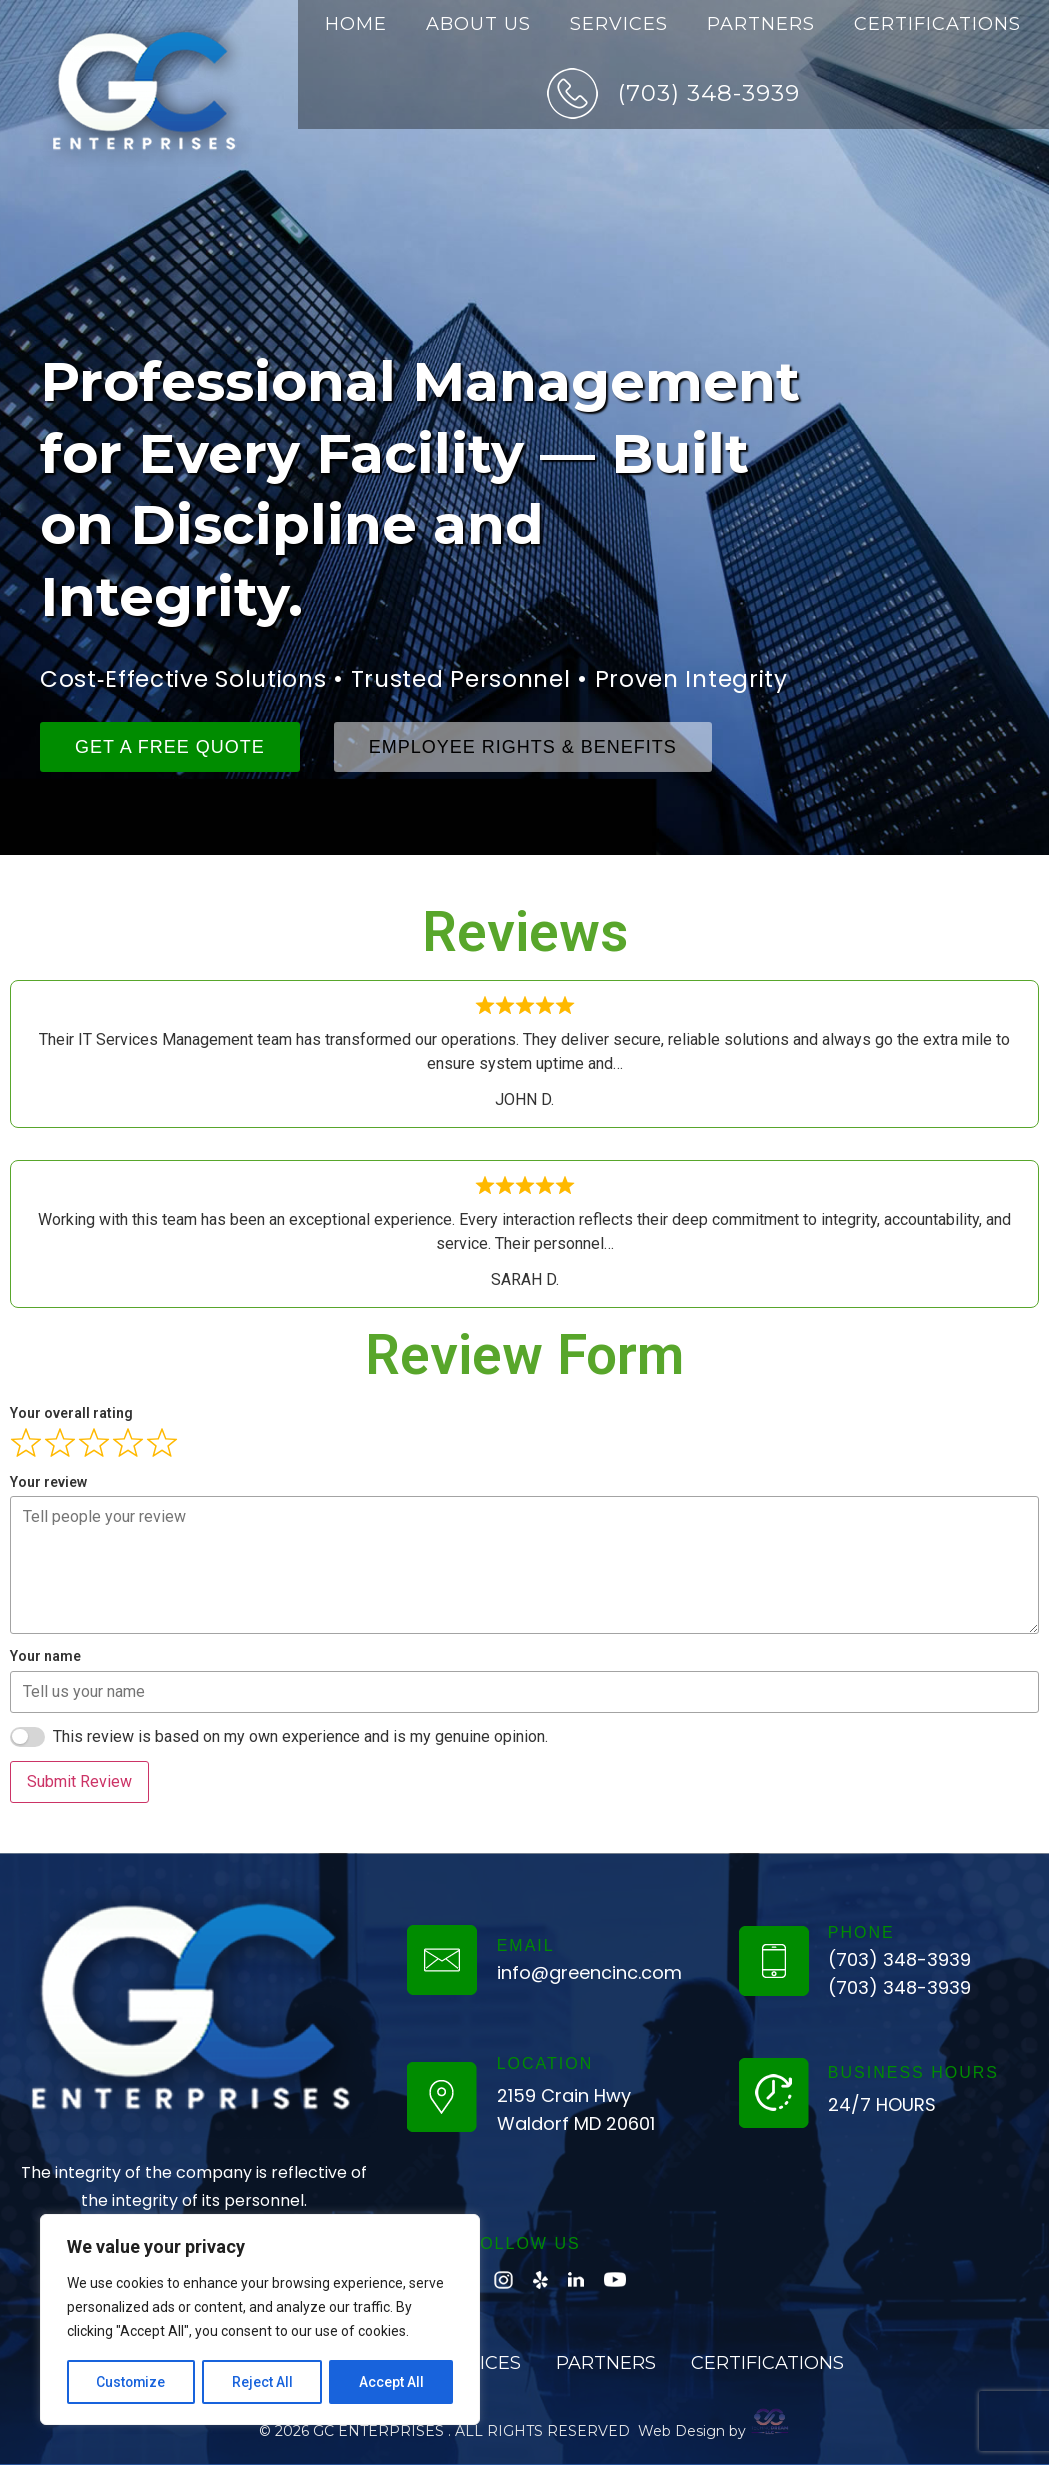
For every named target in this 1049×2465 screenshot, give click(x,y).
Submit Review (79, 1781)
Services (619, 24)
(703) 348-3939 (709, 93)
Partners (761, 24)
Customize (131, 2382)
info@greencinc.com (589, 1972)
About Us (478, 24)
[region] (260, 2320)
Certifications (937, 24)
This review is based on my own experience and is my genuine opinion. (300, 1736)
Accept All (391, 2382)
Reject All (263, 2382)
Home (356, 24)
